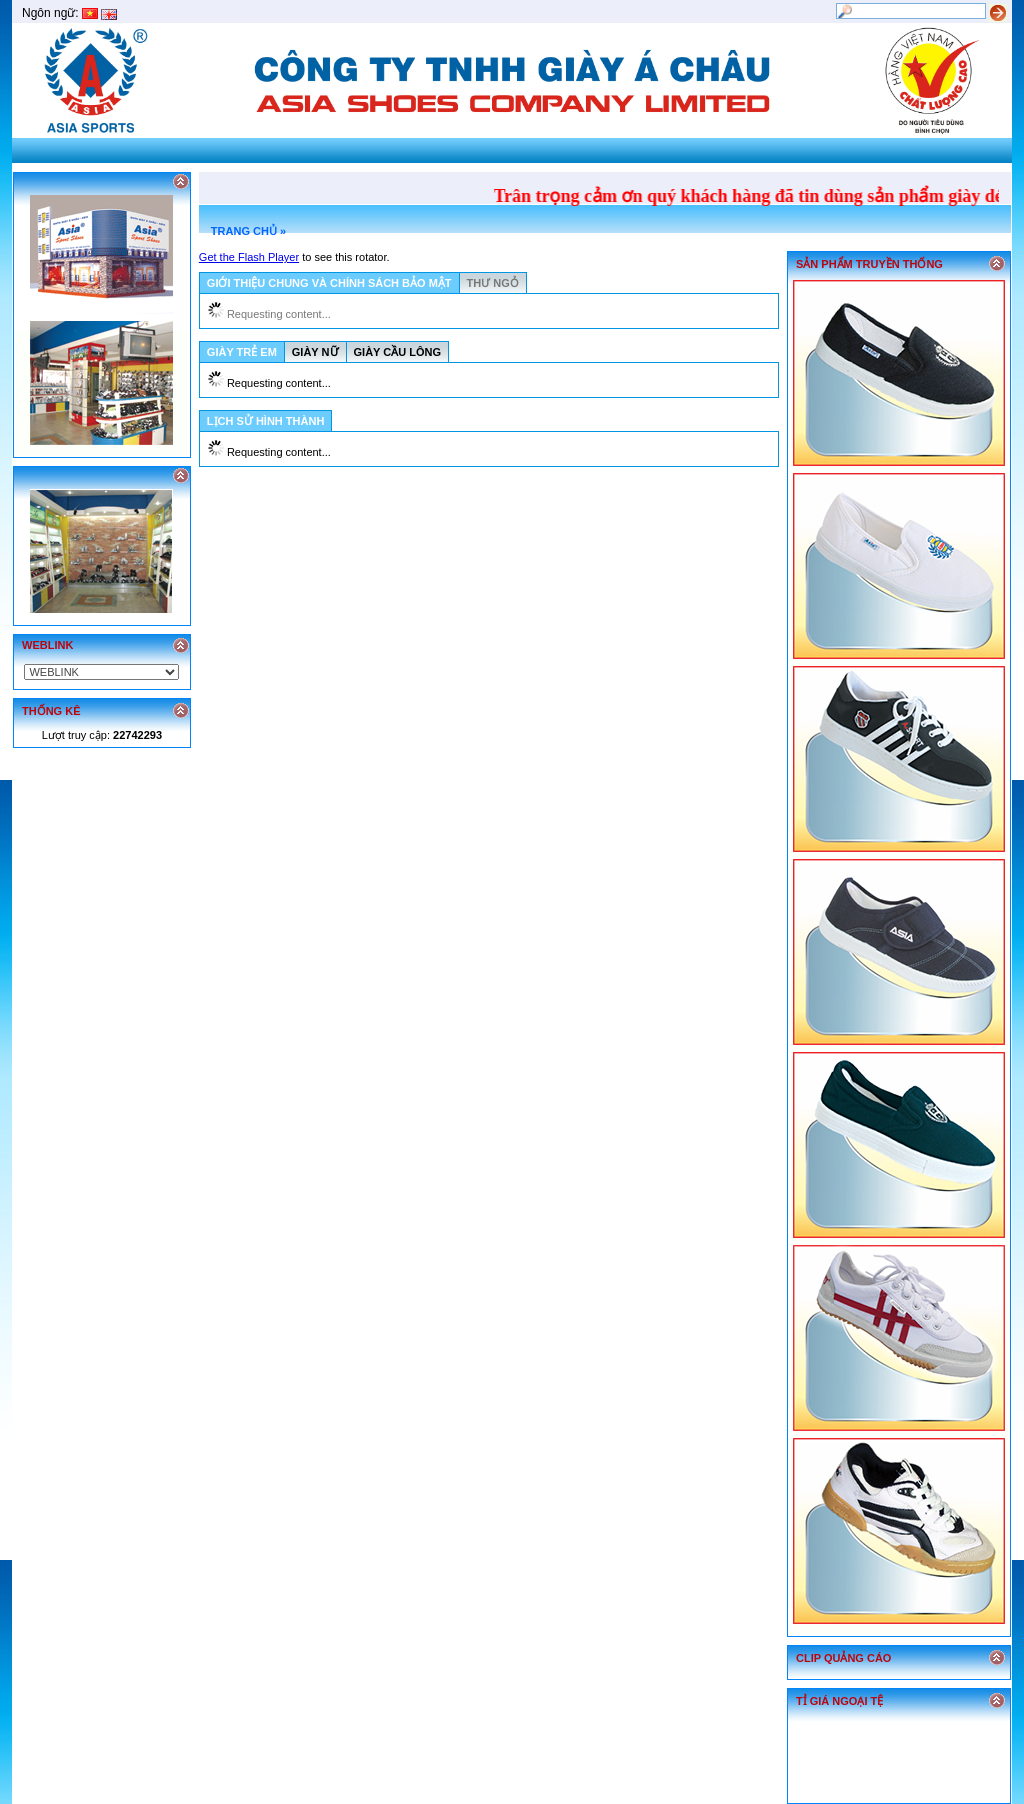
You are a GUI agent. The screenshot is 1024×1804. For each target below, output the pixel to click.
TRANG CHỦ (244, 231)
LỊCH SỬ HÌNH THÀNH (266, 421)
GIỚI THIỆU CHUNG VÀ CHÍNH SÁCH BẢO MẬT (329, 283)
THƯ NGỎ (493, 283)
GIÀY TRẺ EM (242, 352)
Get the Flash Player (249, 257)
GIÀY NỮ (315, 352)
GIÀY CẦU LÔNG (397, 352)
